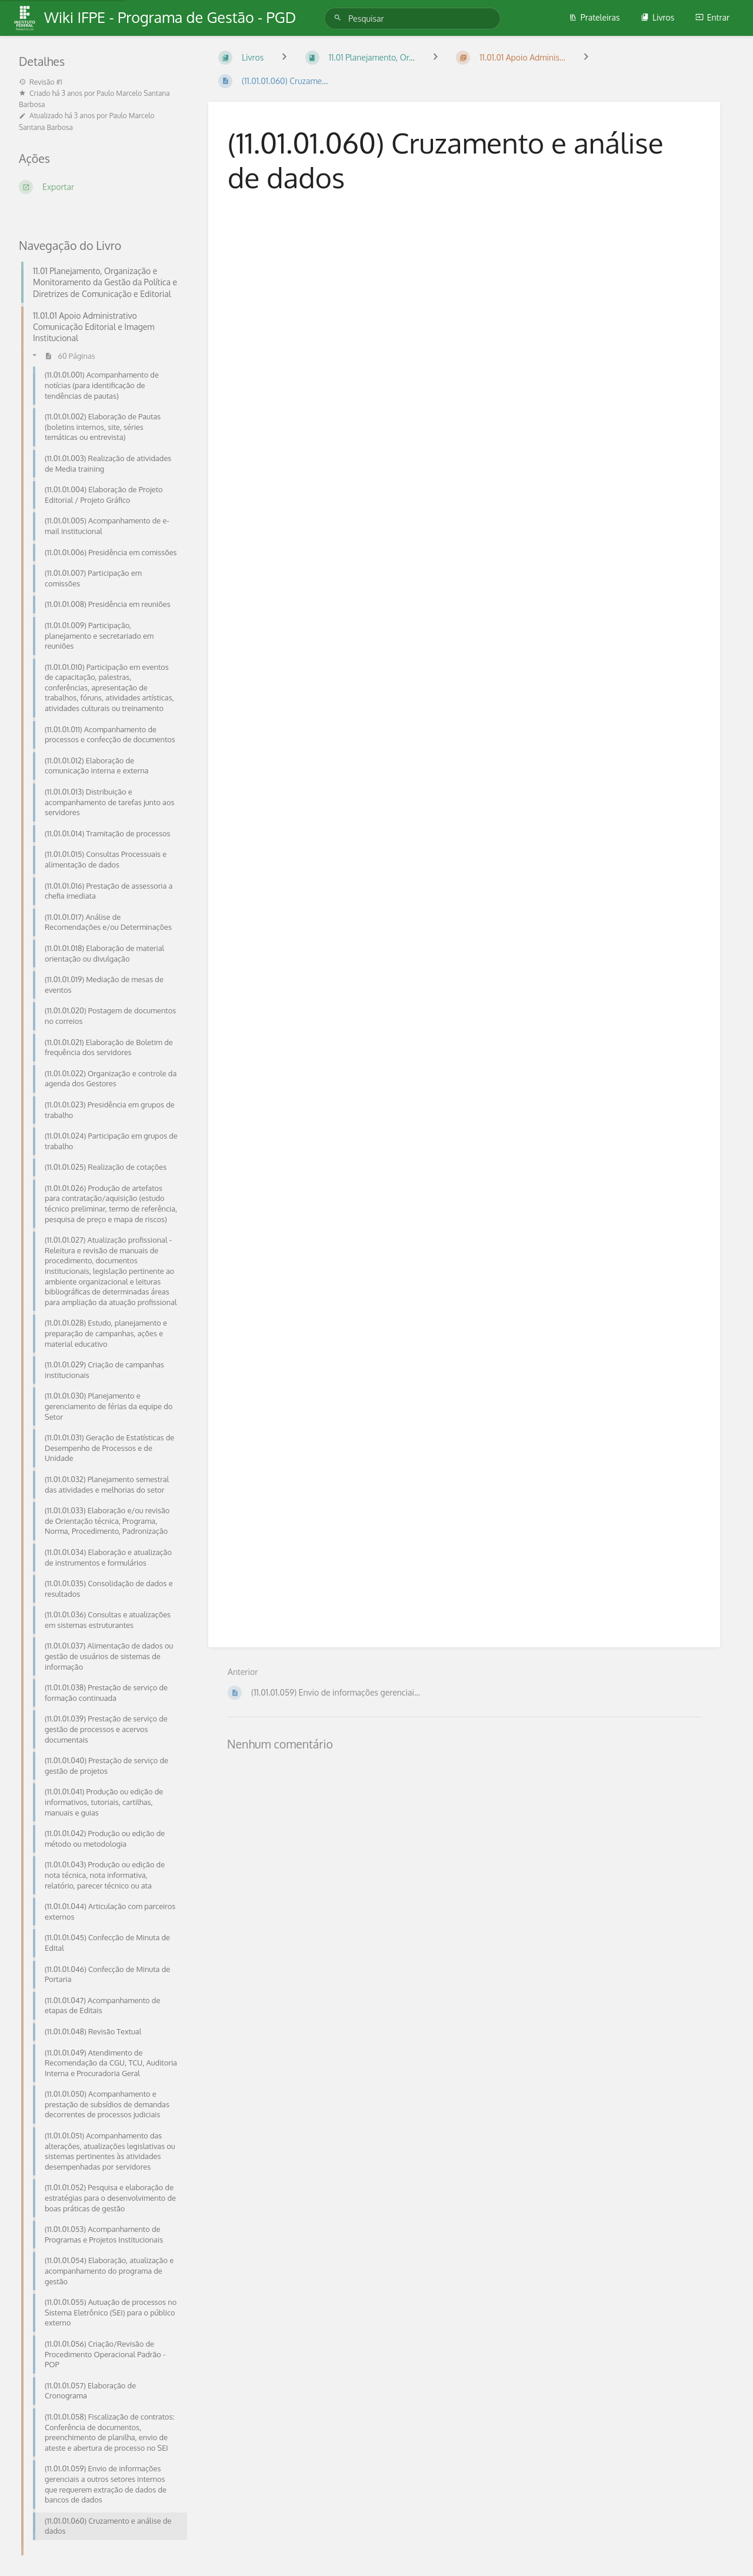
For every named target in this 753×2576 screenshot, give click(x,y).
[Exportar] (99, 187)
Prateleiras (594, 17)
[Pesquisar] (339, 18)
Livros (657, 17)
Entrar (712, 17)
